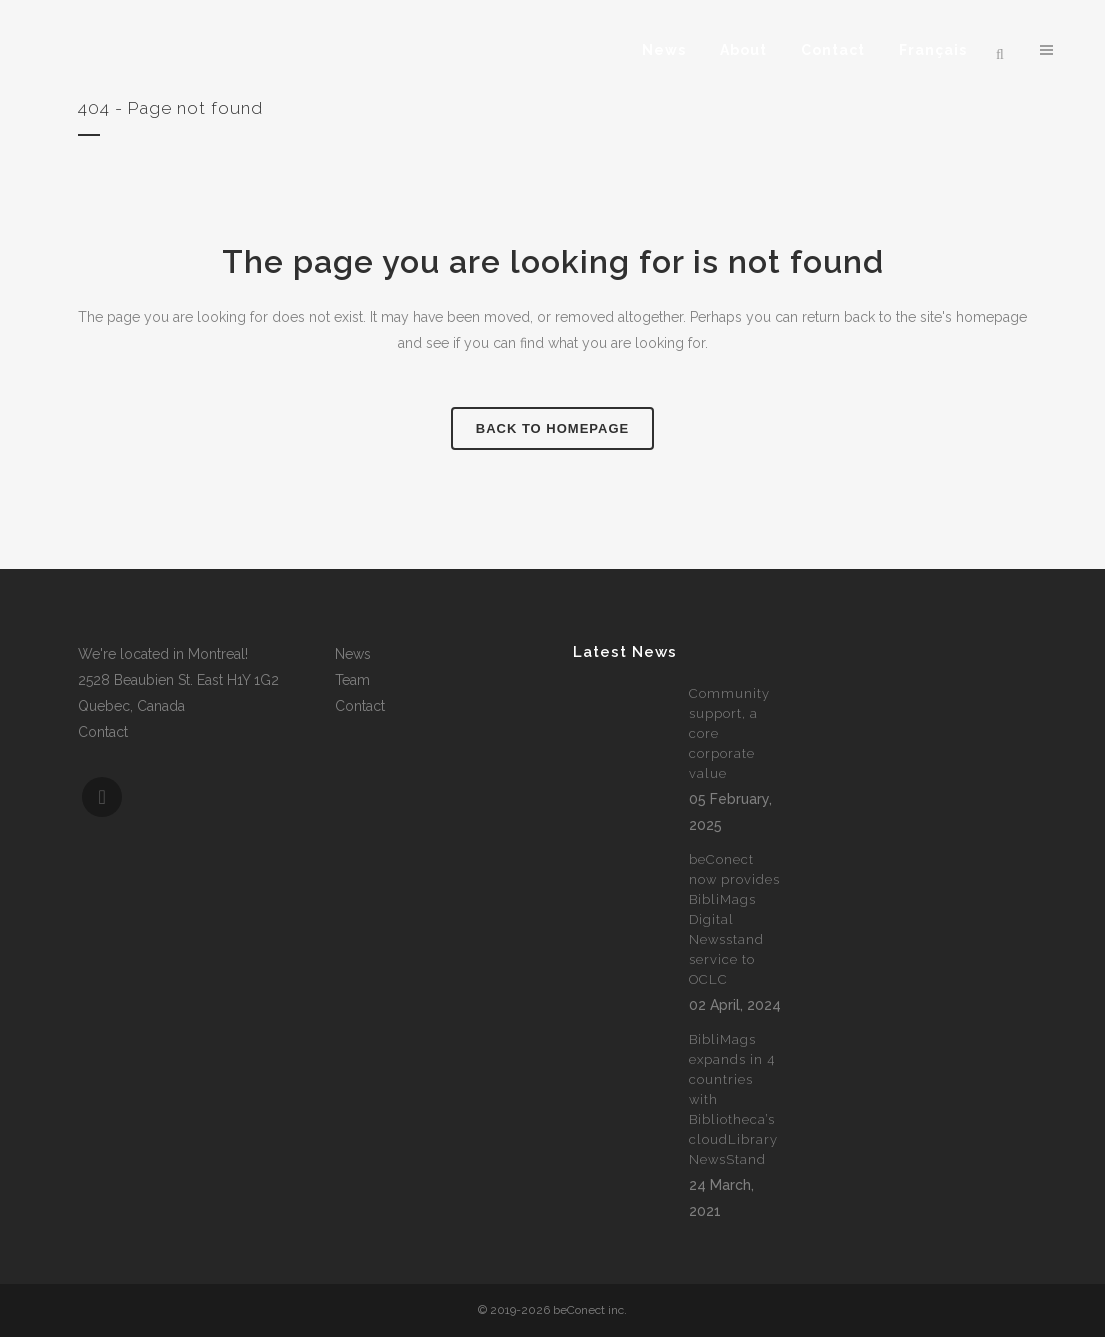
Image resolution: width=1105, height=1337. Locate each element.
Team (352, 680)
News (353, 654)
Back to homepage (552, 428)
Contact (103, 732)
